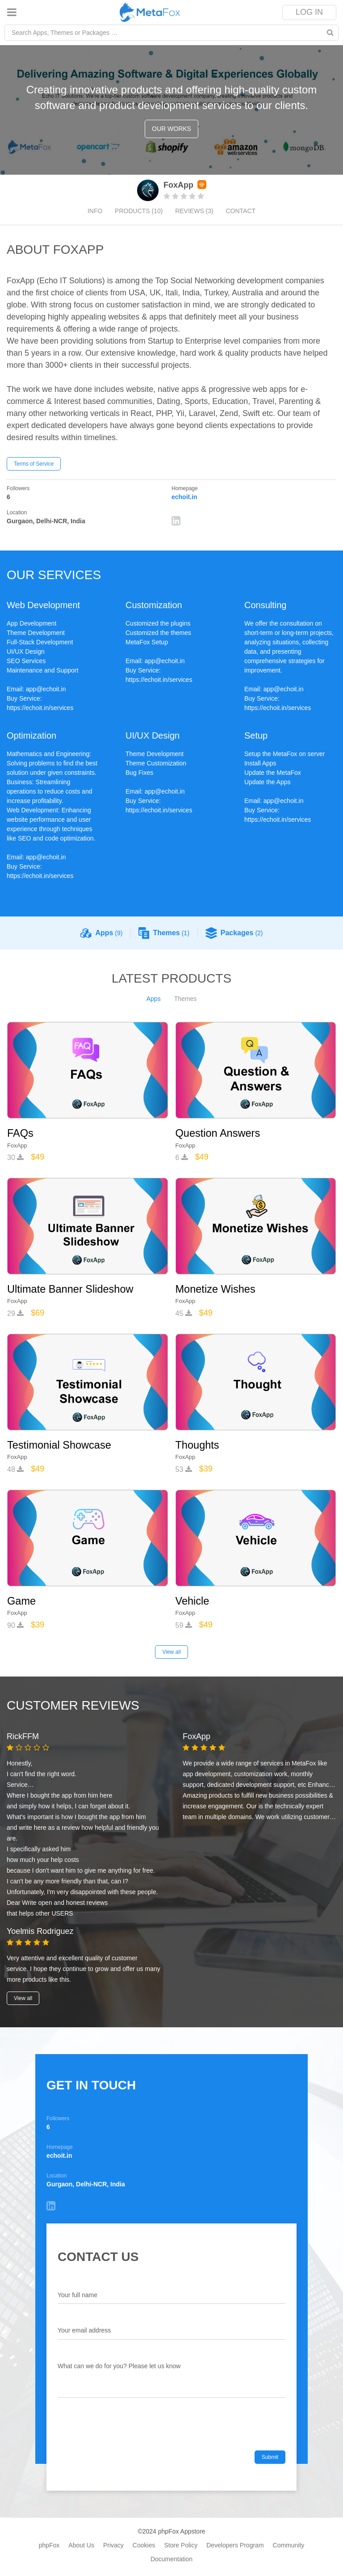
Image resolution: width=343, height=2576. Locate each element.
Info (93, 210)
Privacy (113, 2543)
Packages (234, 933)
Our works (171, 128)
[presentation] (125, 2431)
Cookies (144, 2543)
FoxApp (17, 1145)
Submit (270, 2456)
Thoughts (198, 1444)
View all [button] (23, 1997)
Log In (308, 12)
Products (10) (138, 210)
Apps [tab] (153, 998)
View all (171, 1650)
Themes (163, 933)
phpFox (49, 2543)
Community (289, 2543)
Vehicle (193, 1600)
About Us (81, 2543)
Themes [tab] (185, 998)
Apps (101, 933)
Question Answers (219, 1133)
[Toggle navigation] (12, 12)
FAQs (20, 1133)
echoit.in (184, 496)
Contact (242, 210)
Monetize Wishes (216, 1289)
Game (21, 1600)
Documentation (171, 2557)
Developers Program (235, 2543)
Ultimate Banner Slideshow (71, 1289)
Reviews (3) (195, 210)
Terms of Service (34, 464)
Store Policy (180, 2543)
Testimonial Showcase (60, 1444)
